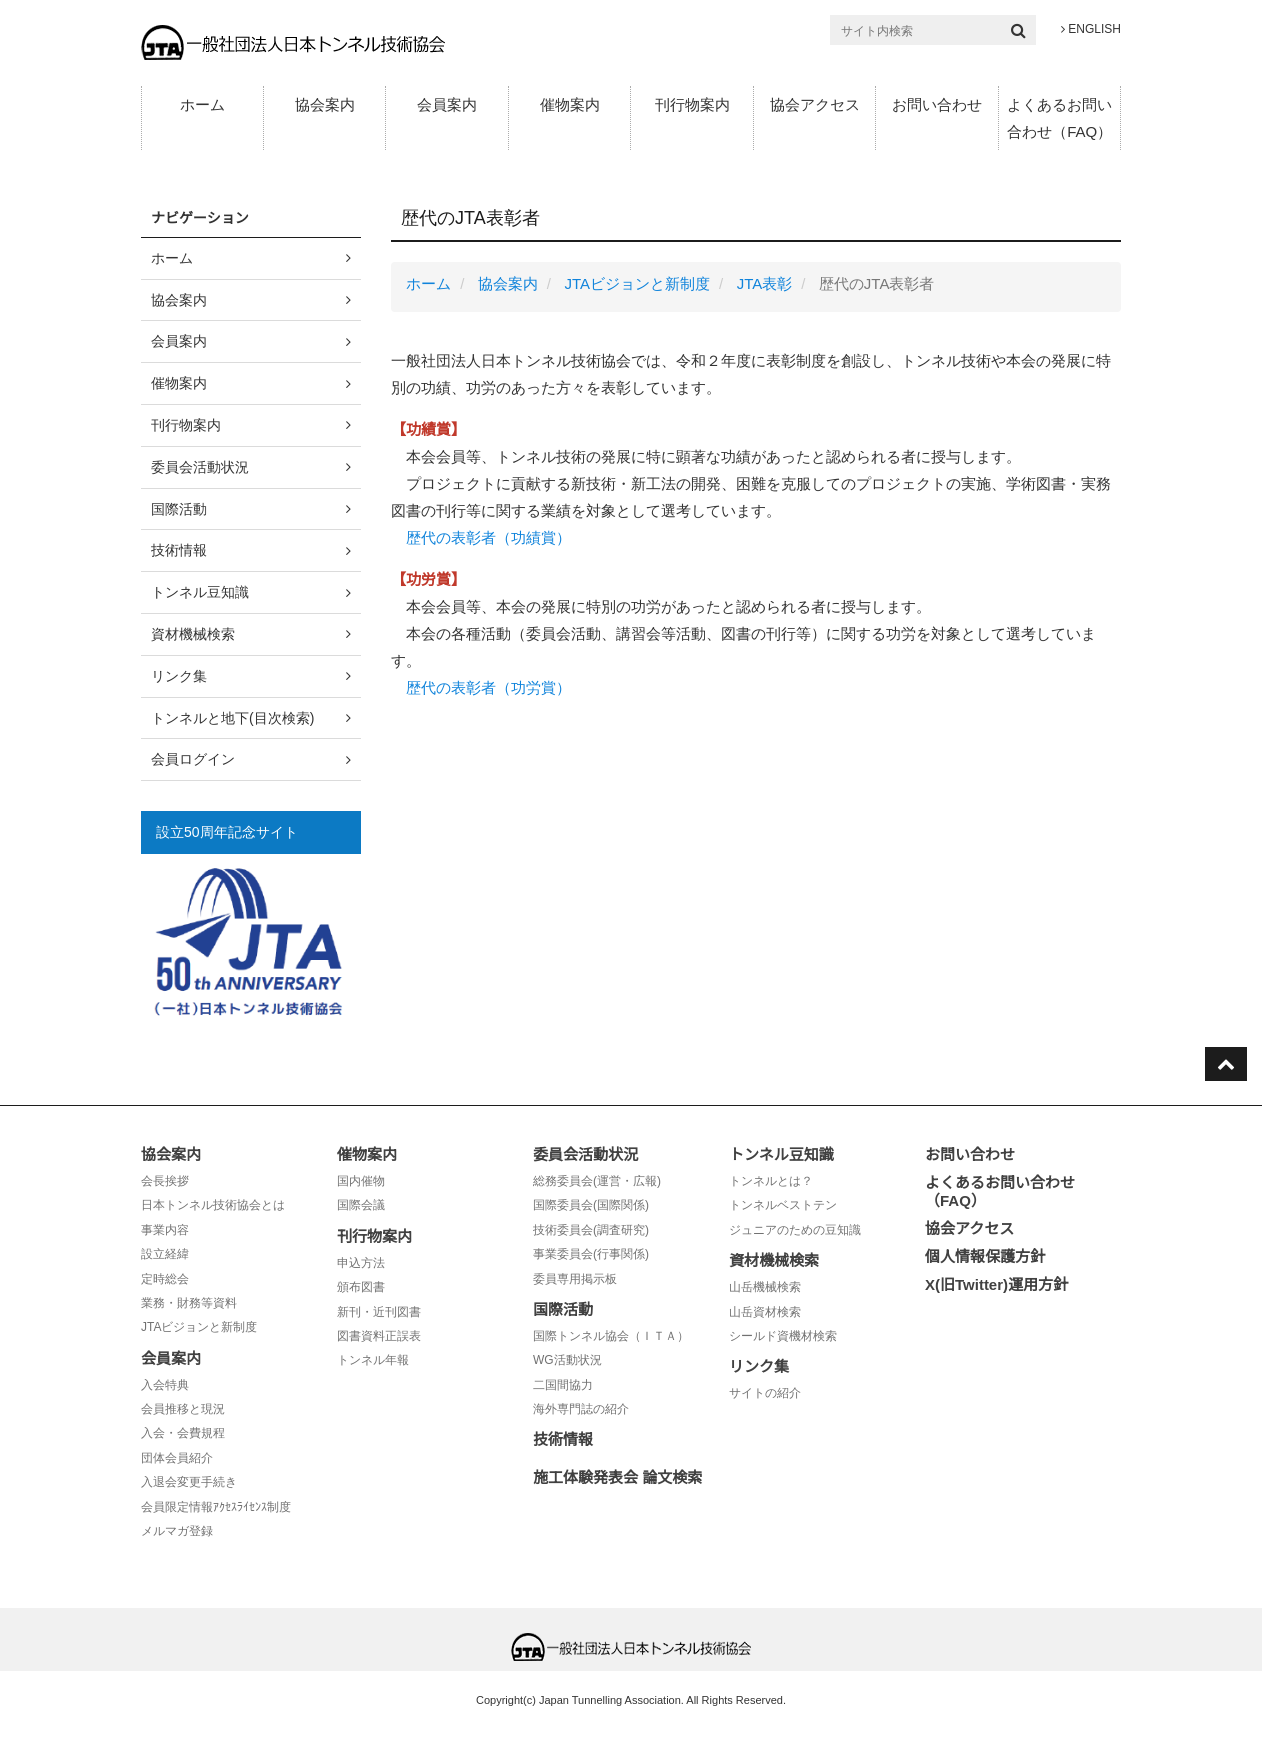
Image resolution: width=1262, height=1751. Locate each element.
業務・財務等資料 (189, 1303)
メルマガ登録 (177, 1531)
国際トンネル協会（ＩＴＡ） (611, 1336)
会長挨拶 (165, 1181)
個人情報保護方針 (985, 1256)
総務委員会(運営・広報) (597, 1181)
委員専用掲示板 (575, 1279)
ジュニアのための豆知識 (795, 1230)
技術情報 (179, 550)
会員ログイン (193, 759)
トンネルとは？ (771, 1181)
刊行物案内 (692, 104)
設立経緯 (165, 1254)
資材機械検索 (193, 634)
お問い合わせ (937, 104)
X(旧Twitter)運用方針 (996, 1284)
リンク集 (179, 676)
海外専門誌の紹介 (581, 1409)
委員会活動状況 (200, 467)
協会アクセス (815, 104)
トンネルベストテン (783, 1205)
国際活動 (179, 509)
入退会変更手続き (189, 1482)
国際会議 (361, 1205)
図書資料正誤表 (379, 1336)
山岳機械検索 (765, 1287)
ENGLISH (1091, 29)
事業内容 (165, 1230)
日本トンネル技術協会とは (213, 1205)
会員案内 (447, 104)
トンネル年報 (373, 1360)
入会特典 (165, 1385)
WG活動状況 (567, 1360)
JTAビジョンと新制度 (637, 283)
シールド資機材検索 (783, 1336)
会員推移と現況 (183, 1409)
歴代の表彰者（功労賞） (488, 687)
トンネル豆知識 (200, 592)
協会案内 (325, 104)
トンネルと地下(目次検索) (232, 718)
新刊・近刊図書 (379, 1312)
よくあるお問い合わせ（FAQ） (1059, 118)
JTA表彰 (765, 283)
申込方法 (361, 1263)
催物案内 (570, 104)
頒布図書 (361, 1287)
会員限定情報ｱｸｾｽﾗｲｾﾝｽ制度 (216, 1507)
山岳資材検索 (765, 1312)
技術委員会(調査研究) (591, 1230)
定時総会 (165, 1279)
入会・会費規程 (183, 1433)
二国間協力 (563, 1385)
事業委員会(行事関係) (591, 1254)
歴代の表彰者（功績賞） (488, 537)
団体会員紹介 (177, 1458)
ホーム (202, 104)
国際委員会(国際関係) (591, 1205)
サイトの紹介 (765, 1393)
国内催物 (361, 1181)
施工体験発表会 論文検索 (617, 1477)
